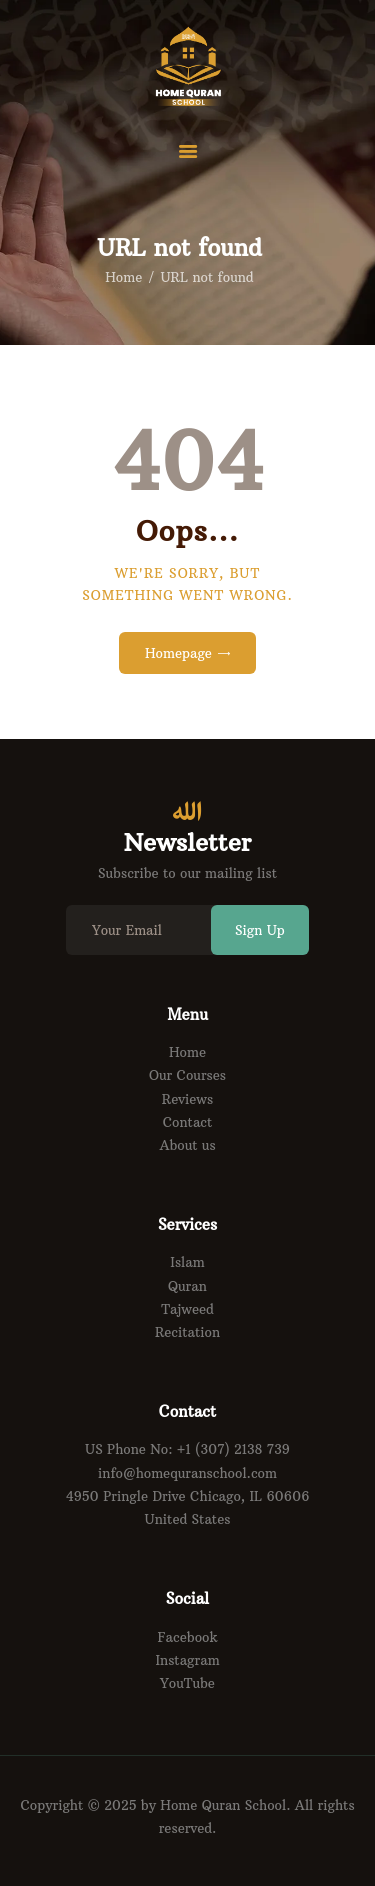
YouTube (187, 1683)
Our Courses (187, 1075)
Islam (187, 1262)
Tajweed (187, 1309)
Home (123, 277)
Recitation (187, 1332)
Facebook (188, 1637)
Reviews (187, 1099)
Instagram (187, 1660)
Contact (188, 1122)
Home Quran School (223, 1805)
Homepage (178, 653)
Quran (187, 1286)
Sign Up (260, 930)
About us (187, 1145)
